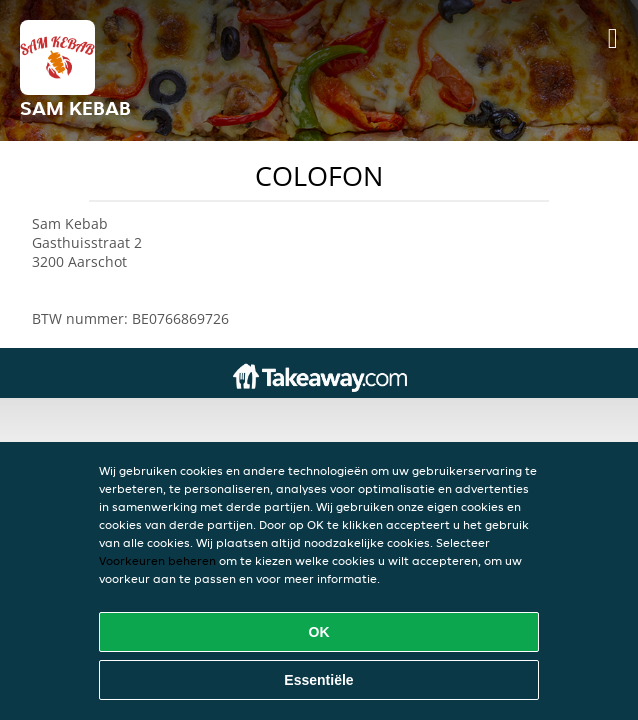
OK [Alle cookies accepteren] (319, 632)
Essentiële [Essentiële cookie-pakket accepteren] (318, 680)
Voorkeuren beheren (157, 560)
